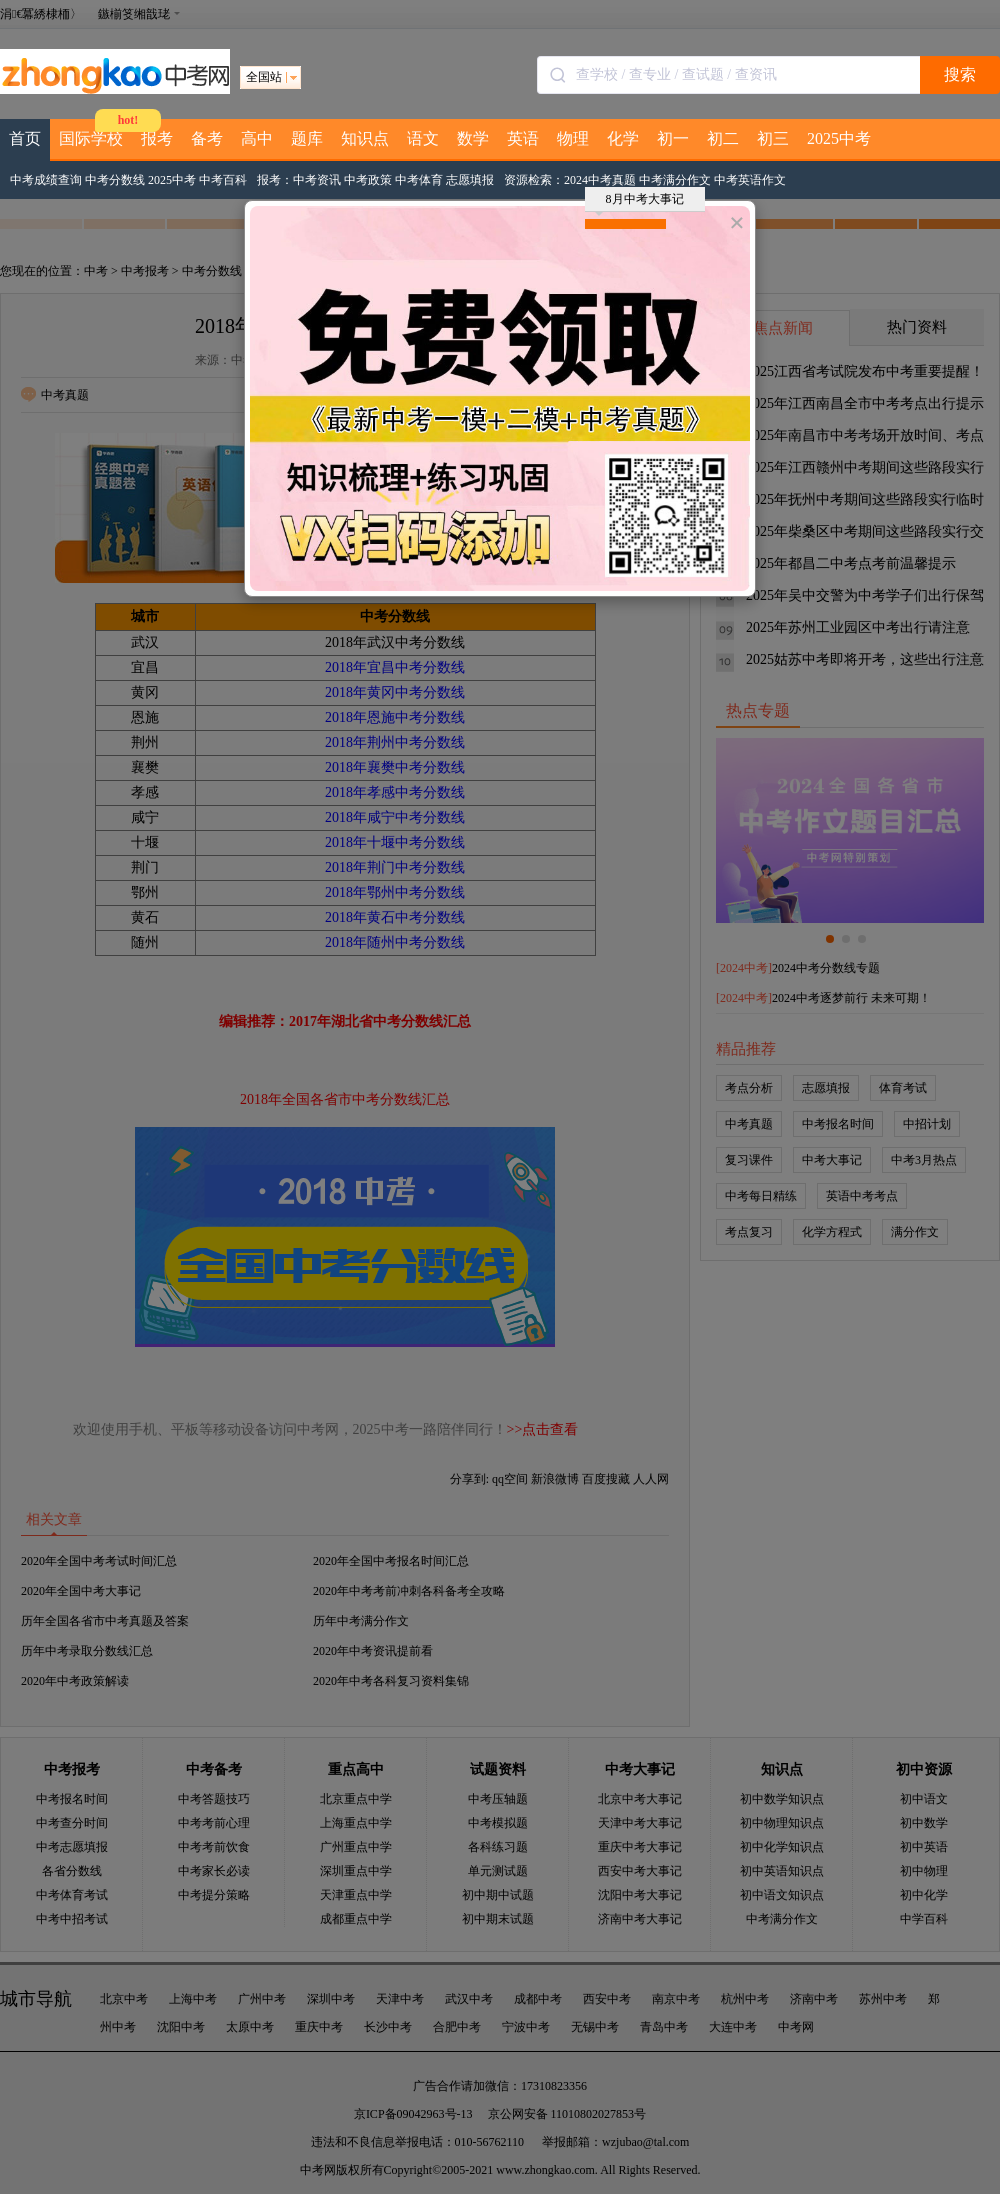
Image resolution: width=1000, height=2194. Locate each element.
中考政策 (368, 180)
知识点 (365, 138)
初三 (773, 138)
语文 (423, 138)
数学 (473, 138)
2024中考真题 (600, 180)
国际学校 (91, 138)
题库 (307, 138)
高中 (257, 138)
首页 (25, 138)
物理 (573, 138)
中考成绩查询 (46, 180)
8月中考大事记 (639, 202)
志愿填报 (470, 180)
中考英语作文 (750, 180)
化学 (623, 138)
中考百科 (223, 180)
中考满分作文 (675, 180)
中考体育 (419, 180)
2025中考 (839, 138)
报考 (157, 138)
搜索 (960, 74)
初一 (673, 138)
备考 (207, 138)
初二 (723, 138)
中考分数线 (115, 180)
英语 (523, 138)
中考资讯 (317, 180)
